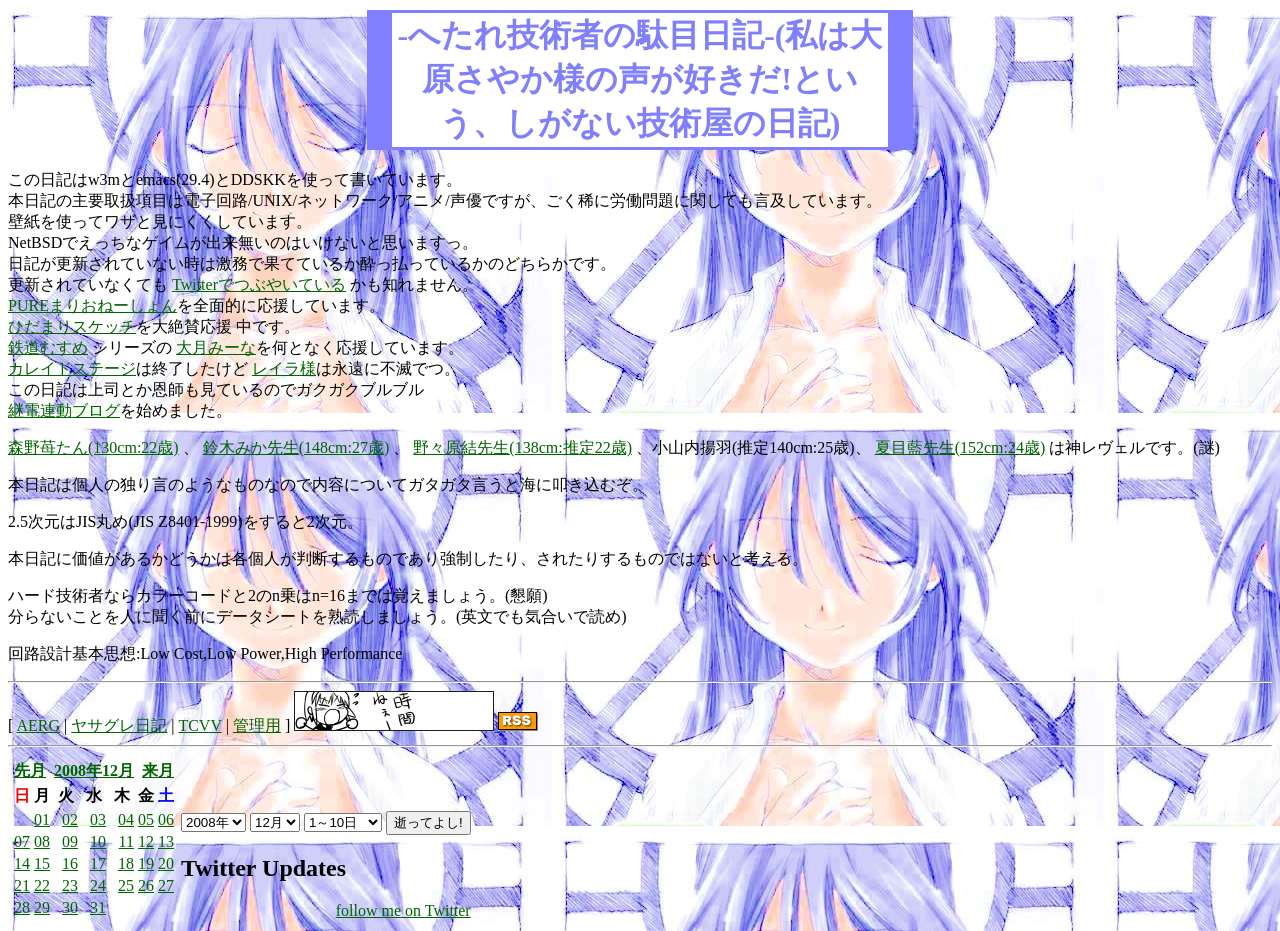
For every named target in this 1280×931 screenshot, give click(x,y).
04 (126, 819)
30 (70, 907)
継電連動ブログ (64, 410)
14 (22, 863)
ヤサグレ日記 (119, 725)
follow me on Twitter (403, 910)
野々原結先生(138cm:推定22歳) (522, 447)
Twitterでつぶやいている (259, 284)
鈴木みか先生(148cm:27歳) (296, 447)
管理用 (257, 725)
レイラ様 (284, 368)
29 (42, 907)
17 (98, 863)
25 (126, 885)
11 (126, 841)
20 (166, 863)
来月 (158, 770)
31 (98, 907)
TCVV (199, 725)
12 (146, 841)
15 (42, 863)
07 (22, 841)
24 (98, 885)
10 (98, 841)
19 (146, 863)
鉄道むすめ (48, 347)
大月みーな (216, 347)
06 (166, 819)
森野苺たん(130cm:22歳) (93, 447)
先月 (30, 770)
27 (166, 885)
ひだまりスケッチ (72, 326)
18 (126, 863)
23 (70, 885)
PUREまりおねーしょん (92, 305)
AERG (38, 725)
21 (22, 885)
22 (42, 885)
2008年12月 (94, 770)
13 (166, 841)
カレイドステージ (72, 368)
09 (70, 841)
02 (70, 819)
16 (70, 863)
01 (42, 819)
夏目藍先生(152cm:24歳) (960, 447)
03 (98, 819)
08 (42, 841)
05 (146, 819)
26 (146, 885)
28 (22, 907)
